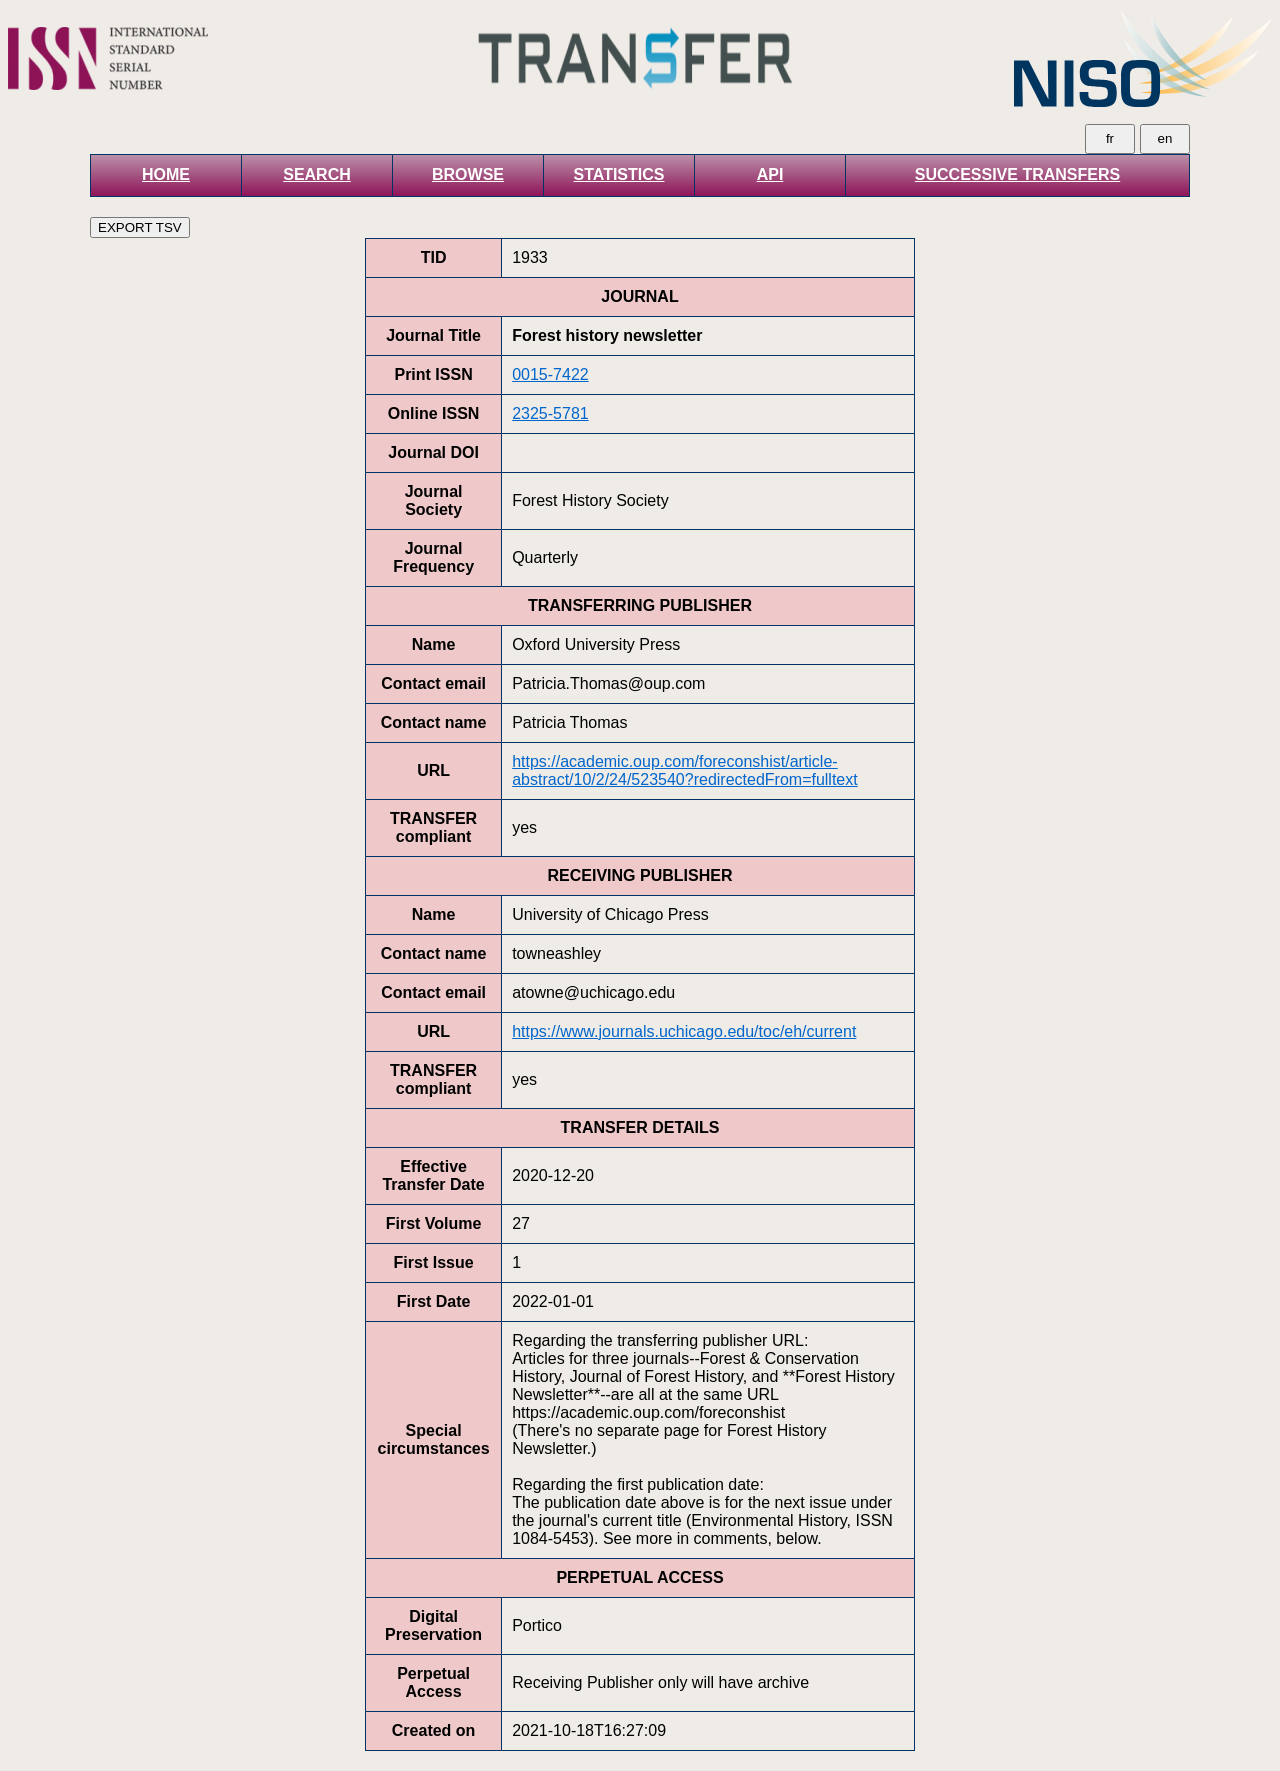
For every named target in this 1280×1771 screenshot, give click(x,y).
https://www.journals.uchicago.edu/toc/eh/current (684, 1031)
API (770, 174)
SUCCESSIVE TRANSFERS (1017, 174)
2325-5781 (550, 413)
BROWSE (468, 174)
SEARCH (317, 174)
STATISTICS (619, 174)
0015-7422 (550, 374)
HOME (166, 174)
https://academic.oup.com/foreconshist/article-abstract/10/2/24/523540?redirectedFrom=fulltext (685, 770)
